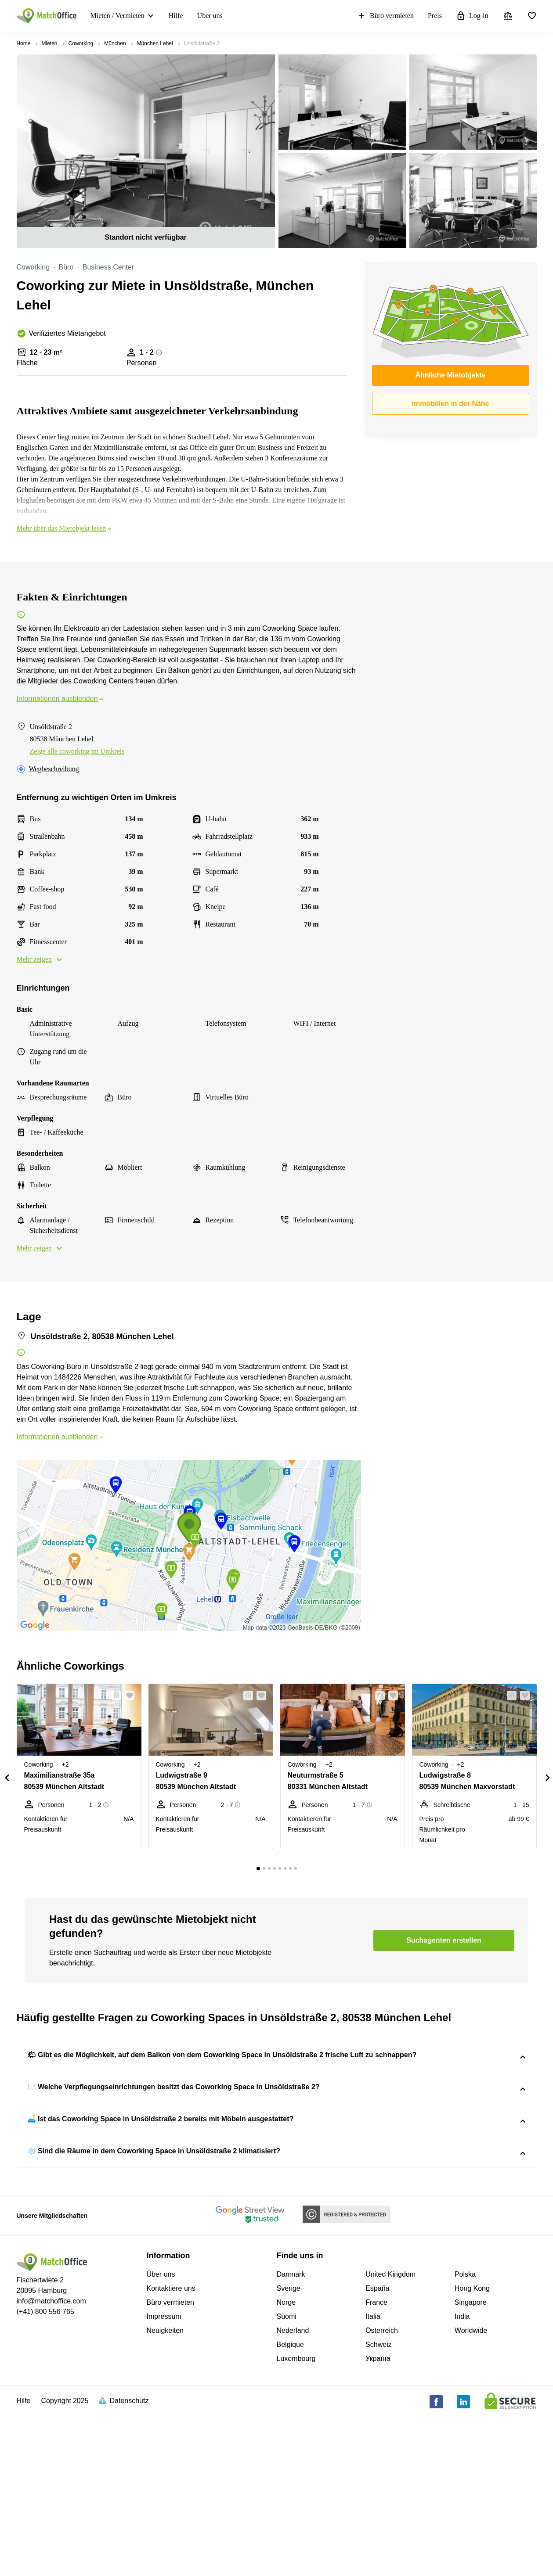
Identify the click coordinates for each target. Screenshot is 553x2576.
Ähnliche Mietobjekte (450, 375)
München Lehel (155, 43)
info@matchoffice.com (51, 2461)
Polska (465, 2434)
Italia (372, 2476)
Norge (286, 2462)
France (376, 2462)
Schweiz (378, 2504)
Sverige (288, 2448)
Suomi (286, 2476)
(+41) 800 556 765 (45, 2471)
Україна (377, 2518)
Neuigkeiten (165, 2490)
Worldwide (471, 2490)
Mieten (50, 43)
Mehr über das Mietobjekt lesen (65, 528)
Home (24, 43)
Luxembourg (296, 2518)
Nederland (293, 2490)
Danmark (291, 2434)
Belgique (290, 2504)
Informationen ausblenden (61, 698)
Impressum (164, 2476)
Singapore (471, 2462)
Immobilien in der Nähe (450, 403)
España (377, 2448)
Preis (435, 15)
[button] (114, 1695)
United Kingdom (390, 2434)
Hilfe (176, 15)
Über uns (210, 15)
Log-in (472, 16)
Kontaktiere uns (171, 2448)
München (115, 43)
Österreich (381, 2490)
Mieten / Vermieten (117, 15)
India (462, 2476)
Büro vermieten (385, 16)
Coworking (81, 43)
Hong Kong (472, 2448)
